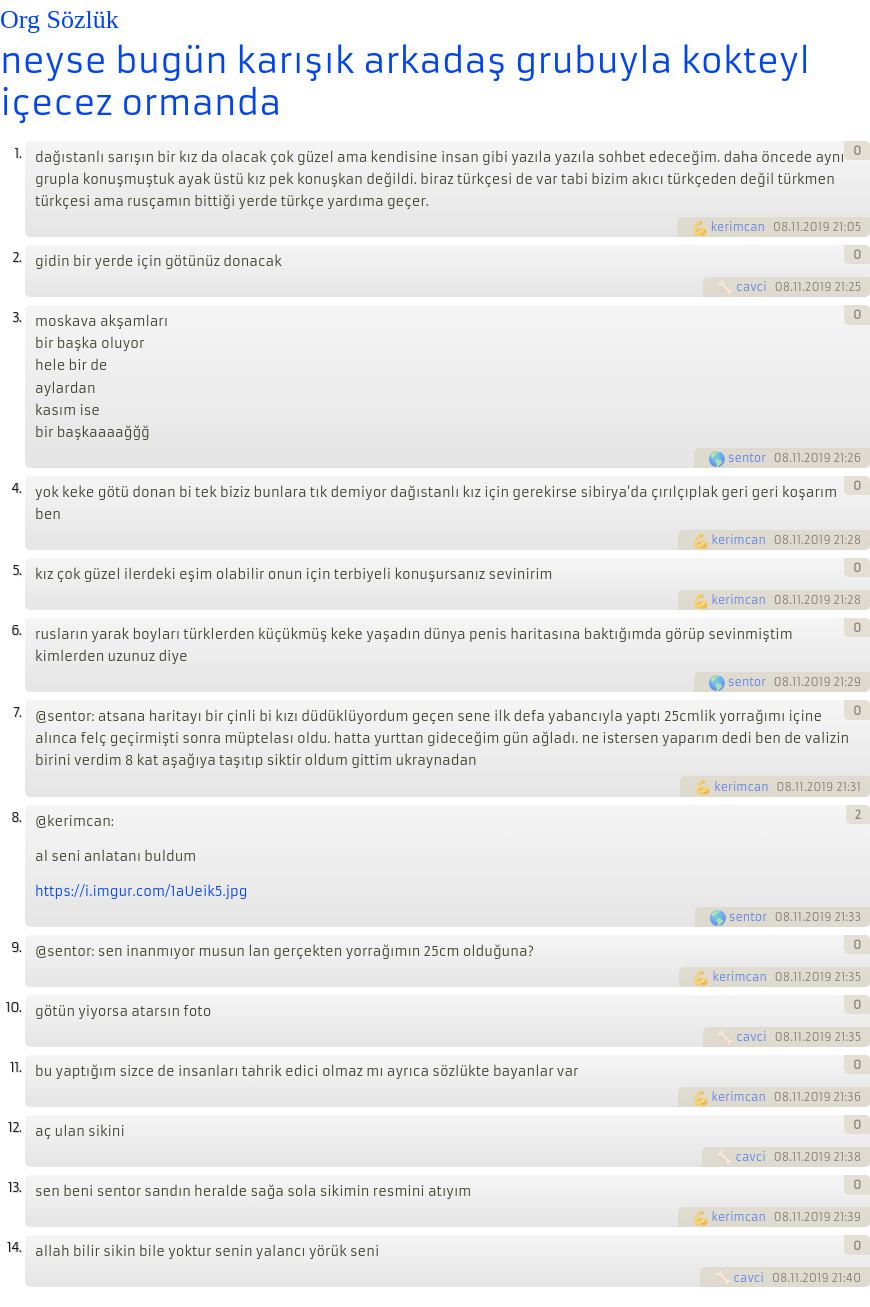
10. (13, 1007)
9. (16, 947)
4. (16, 488)
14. (14, 1247)
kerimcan (738, 227)
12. (14, 1127)
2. (16, 257)
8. (16, 817)
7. (17, 712)
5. (16, 570)
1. (17, 153)
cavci (751, 287)
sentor (747, 458)
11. (15, 1067)
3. (16, 317)
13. (14, 1187)
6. (16, 630)
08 (781, 227)
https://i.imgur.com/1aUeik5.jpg (141, 891)
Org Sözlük (59, 19)
